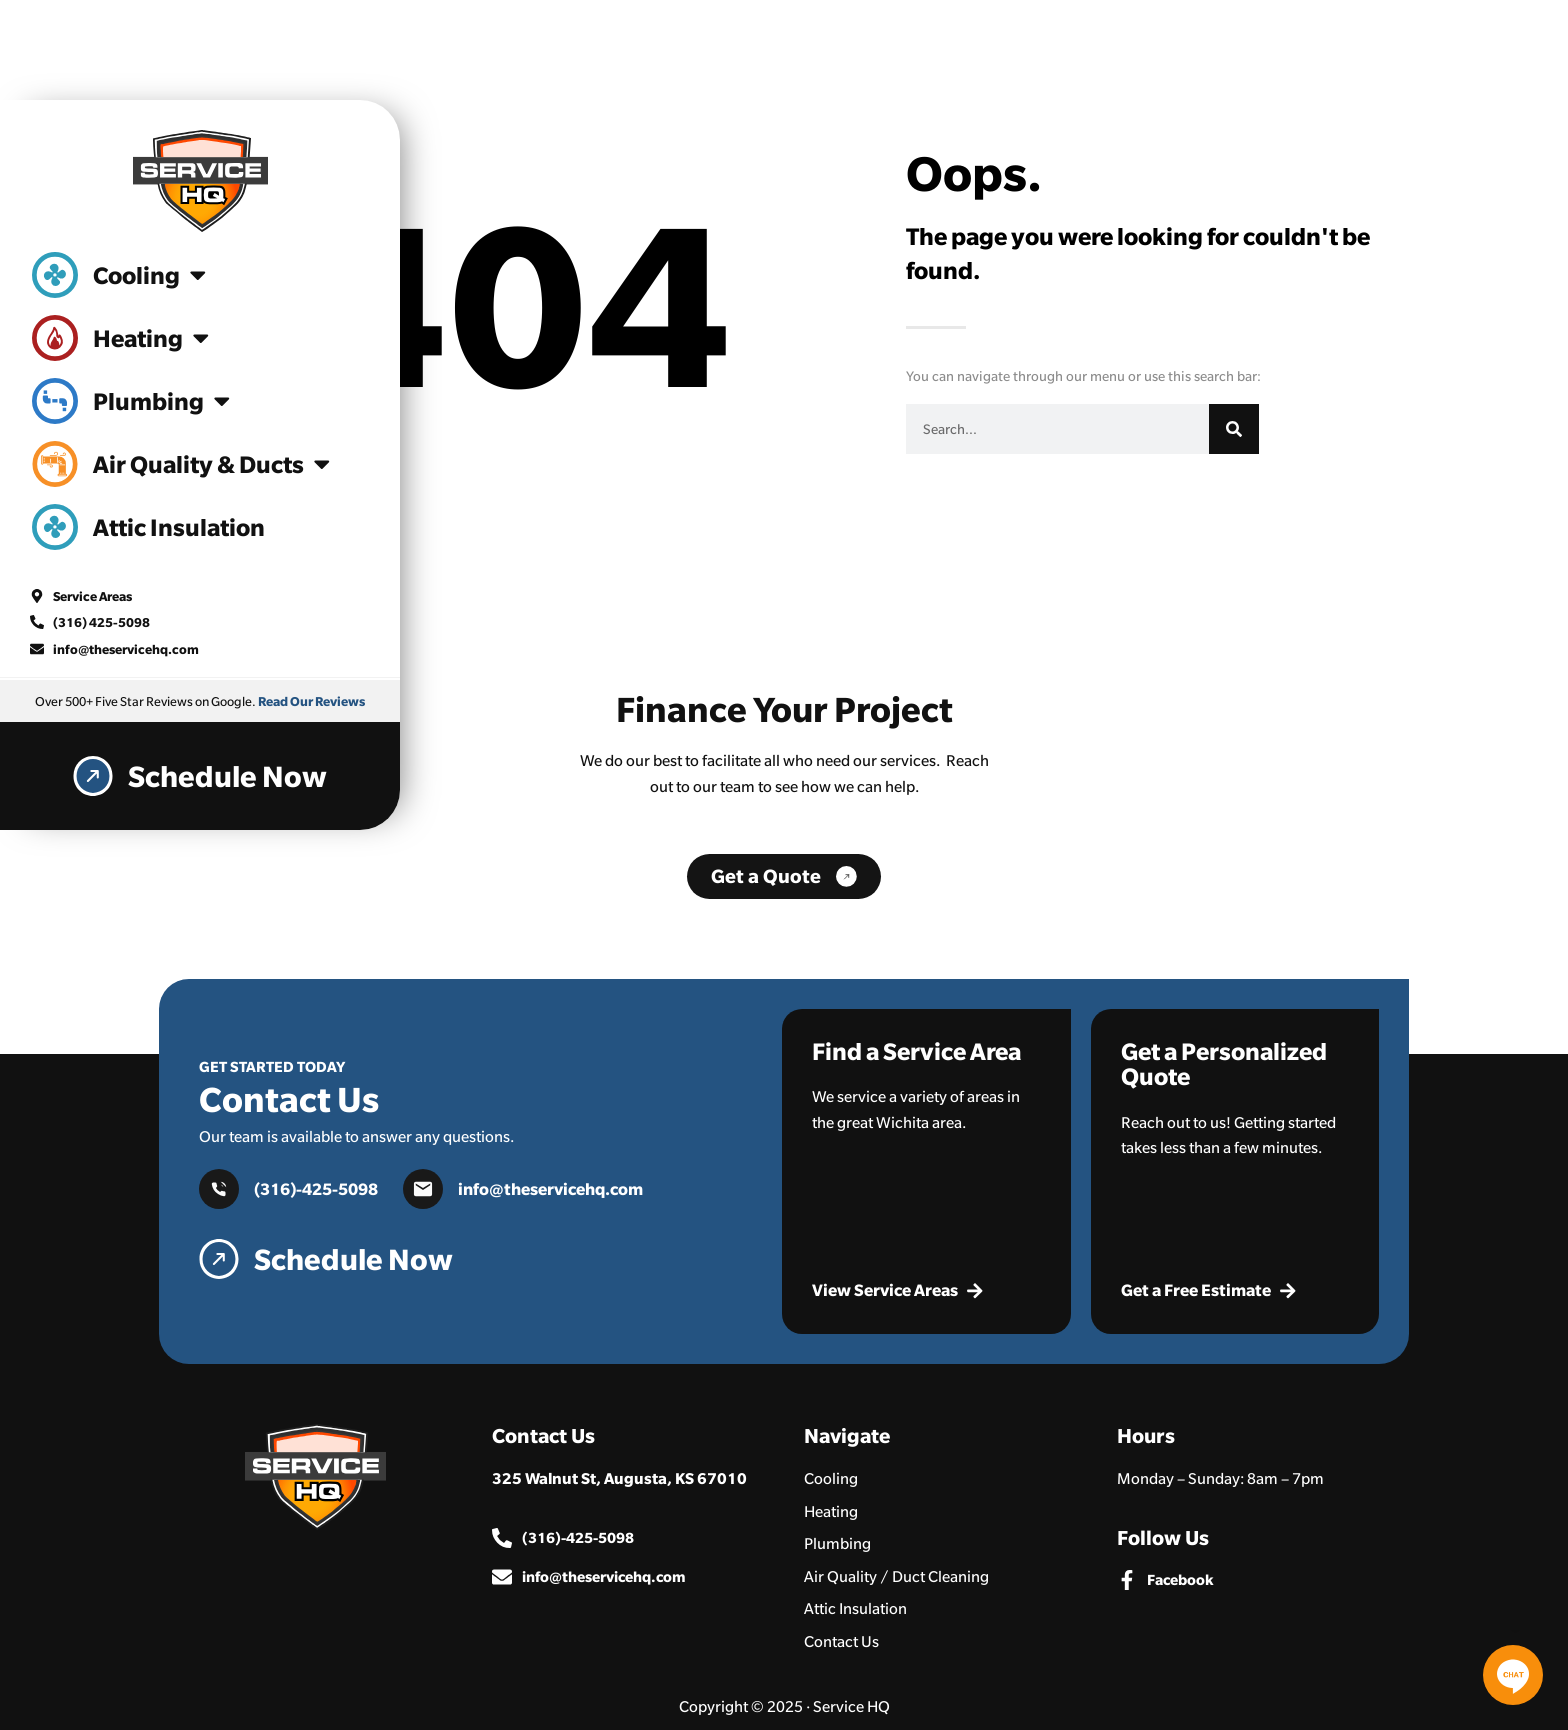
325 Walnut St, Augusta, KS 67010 (619, 1478)
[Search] (1234, 429)
